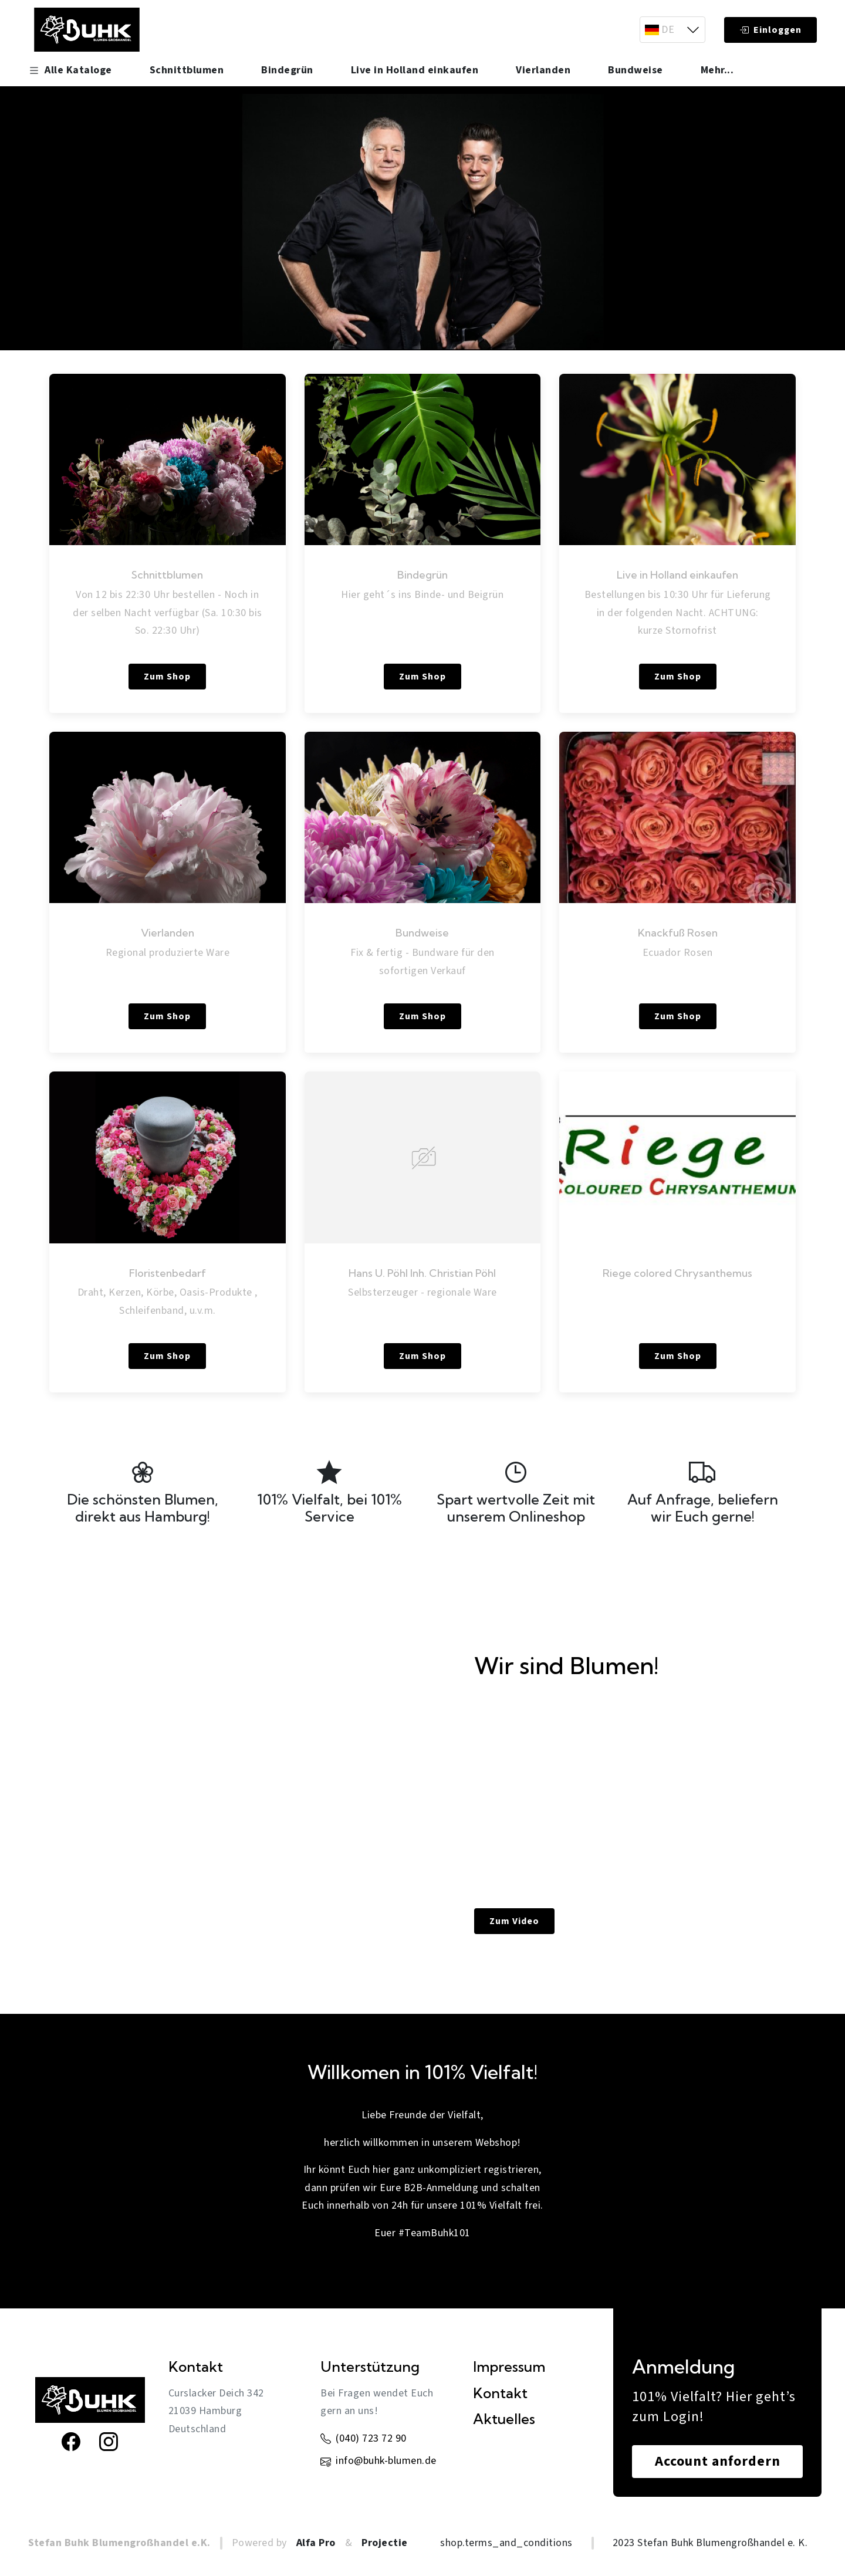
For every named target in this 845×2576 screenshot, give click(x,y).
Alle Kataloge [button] (70, 70)
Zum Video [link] (514, 1921)
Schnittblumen (187, 70)
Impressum (509, 2366)
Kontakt (500, 2393)
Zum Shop (167, 676)
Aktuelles (504, 2419)
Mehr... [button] (717, 70)
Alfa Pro (316, 2543)
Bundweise (635, 70)
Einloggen (770, 29)
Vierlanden (543, 70)
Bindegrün (287, 70)
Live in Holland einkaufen (415, 70)
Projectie (384, 2543)
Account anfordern (717, 2461)
